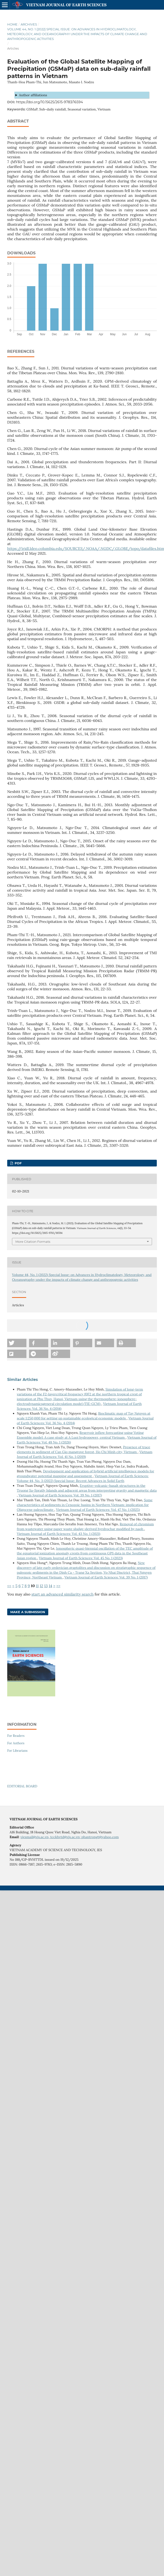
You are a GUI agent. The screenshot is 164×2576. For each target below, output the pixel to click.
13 (46, 1585)
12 (41, 1585)
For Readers (15, 1736)
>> (58, 1585)
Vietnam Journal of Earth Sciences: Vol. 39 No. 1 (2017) (60, 1495)
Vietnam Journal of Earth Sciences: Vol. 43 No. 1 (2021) (58, 1534)
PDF (18, 1163)
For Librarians (17, 1751)
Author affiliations (33, 95)
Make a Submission (27, 1612)
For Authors (15, 1743)
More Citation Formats (32, 1241)
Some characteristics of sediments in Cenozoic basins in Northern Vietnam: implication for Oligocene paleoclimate (84, 1505)
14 (50, 1585)
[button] (16, 1343)
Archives (29, 24)
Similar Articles (22, 1379)
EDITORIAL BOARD (22, 1786)
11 (37, 1585)
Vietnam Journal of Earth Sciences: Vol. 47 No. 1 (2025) (98, 1509)
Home (12, 24)
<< (9, 1585)
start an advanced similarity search (62, 1594)
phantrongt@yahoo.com (100, 1837)
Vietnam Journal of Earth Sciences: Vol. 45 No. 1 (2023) (81, 1558)
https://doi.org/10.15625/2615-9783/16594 (49, 102)
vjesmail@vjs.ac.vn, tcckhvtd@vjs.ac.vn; (50, 1837)
